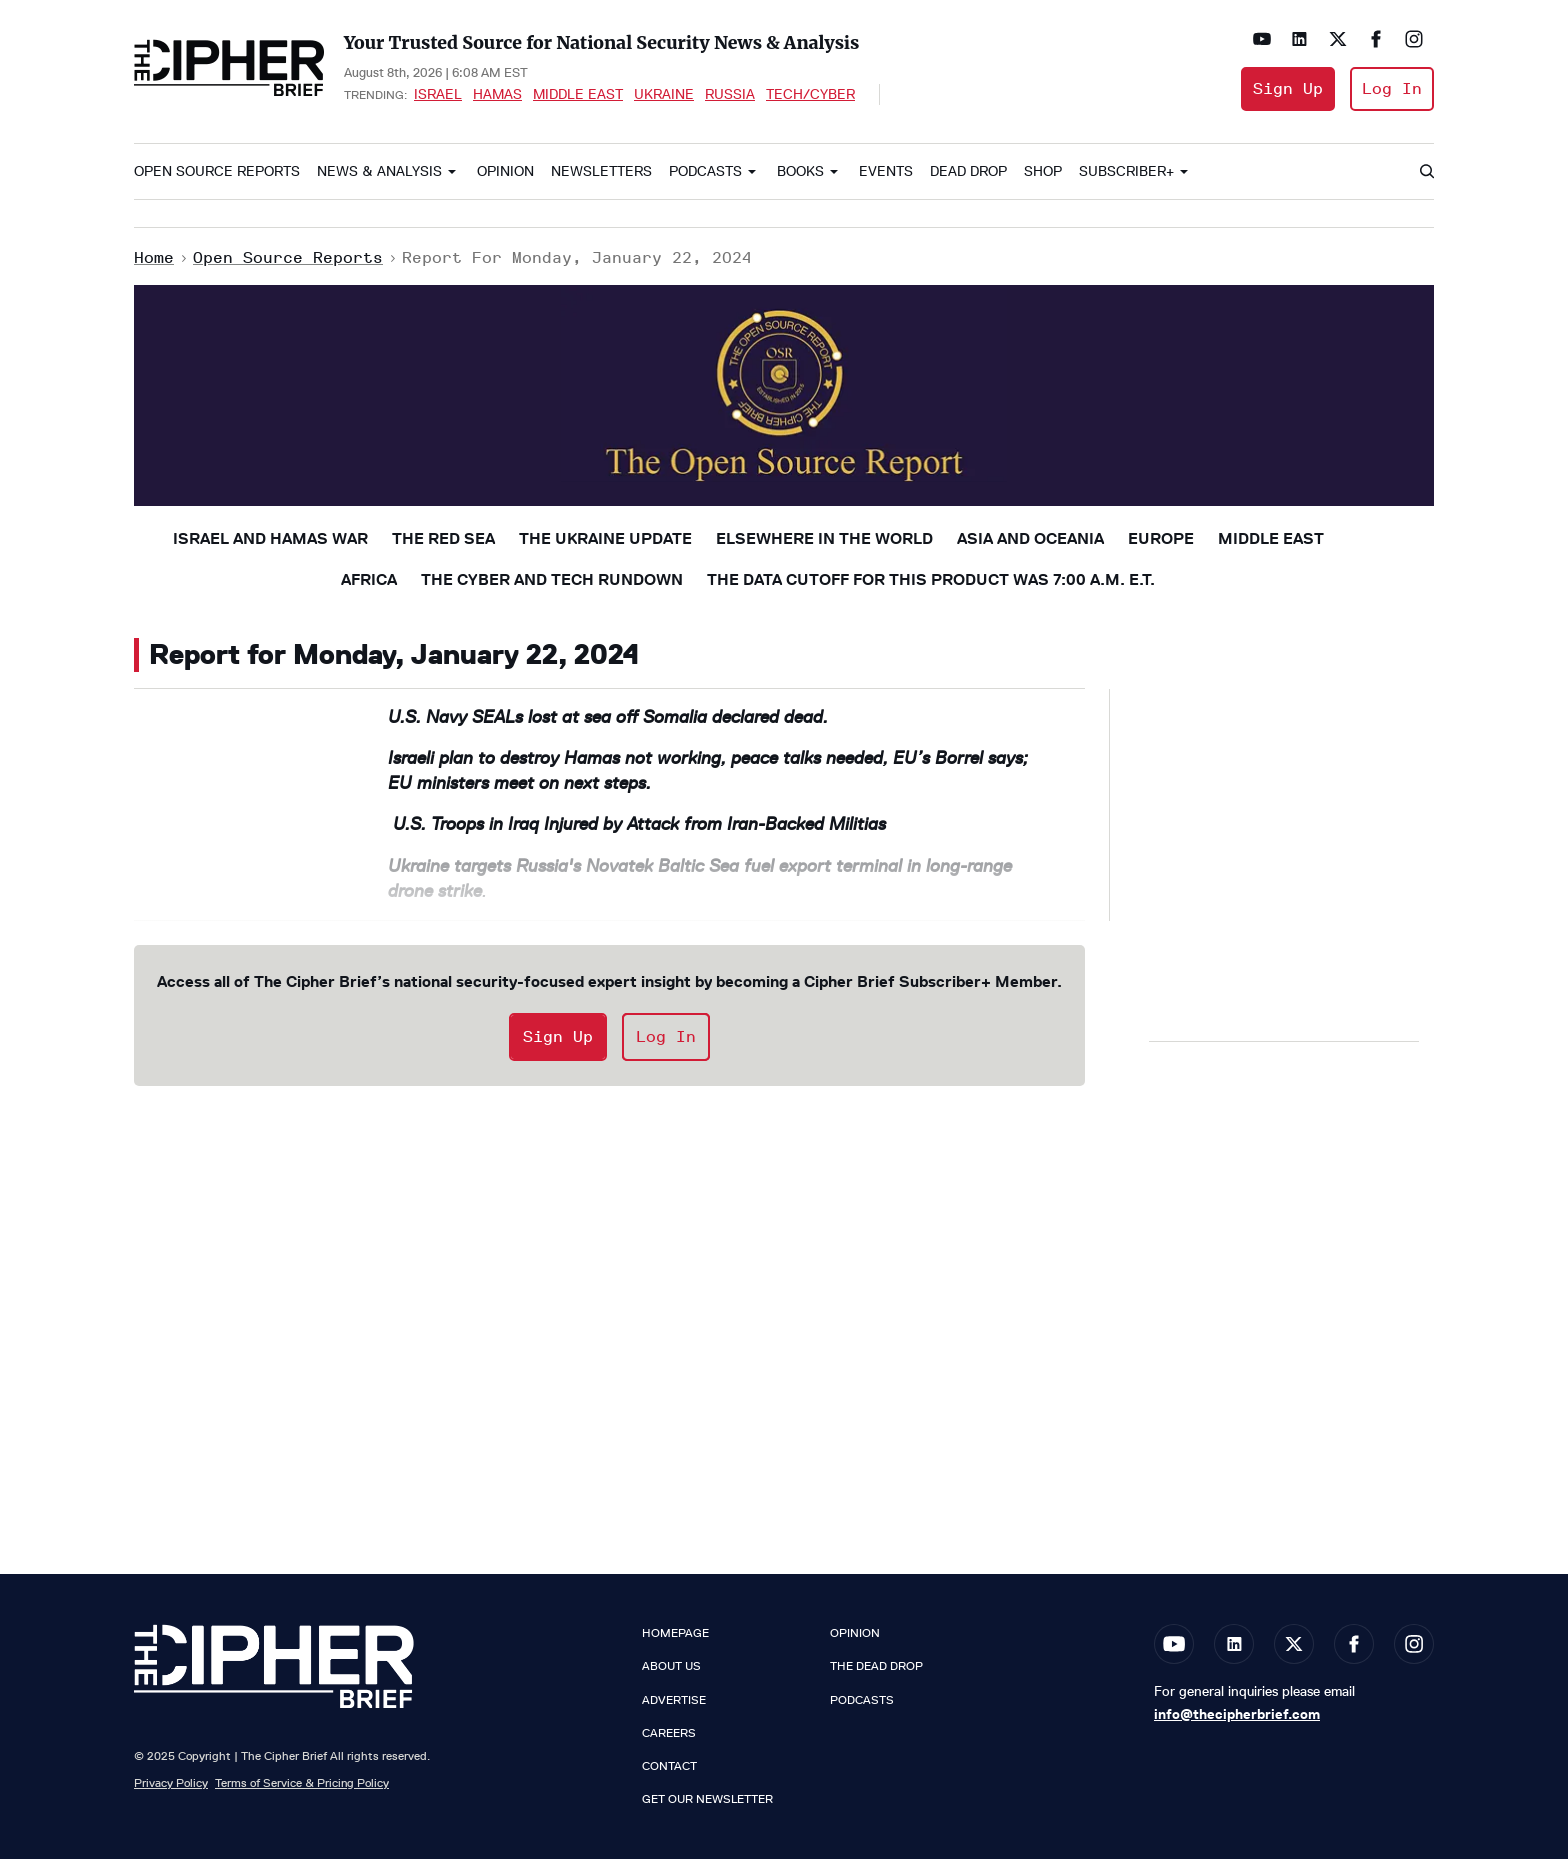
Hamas (497, 94)
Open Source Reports (217, 171)
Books (800, 171)
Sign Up (1288, 88)
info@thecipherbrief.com (1237, 1714)
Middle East (578, 94)
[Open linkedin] (1300, 39)
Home (154, 257)
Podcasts (705, 171)
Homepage (675, 1633)
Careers (669, 1733)
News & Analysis (379, 171)
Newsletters (601, 171)
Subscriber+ (1126, 171)
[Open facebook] (1376, 39)
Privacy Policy (171, 1782)
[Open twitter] (1338, 39)
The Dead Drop (876, 1666)
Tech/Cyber (810, 94)
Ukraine (664, 94)
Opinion (505, 171)
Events (886, 171)
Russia (730, 94)
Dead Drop (968, 171)
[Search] (1426, 172)
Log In (1392, 88)
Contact (669, 1766)
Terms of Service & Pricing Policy (302, 1782)
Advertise (674, 1700)
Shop (1043, 171)
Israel (438, 94)
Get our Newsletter (707, 1799)
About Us (671, 1666)
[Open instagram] (1414, 39)
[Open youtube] (1262, 39)
